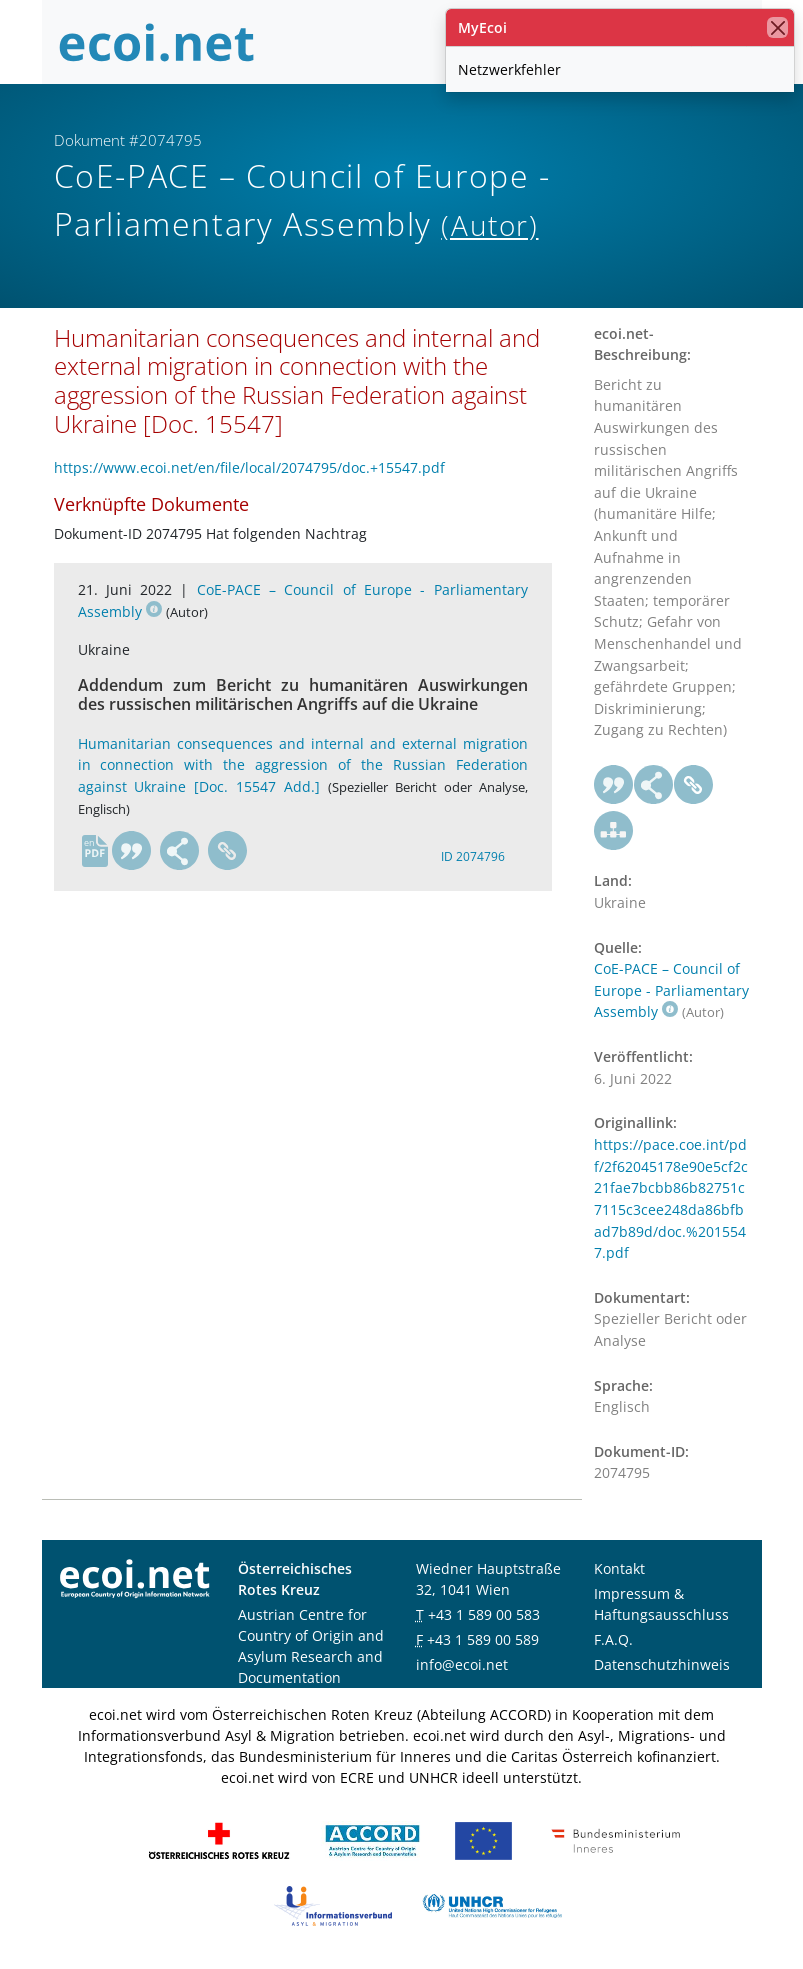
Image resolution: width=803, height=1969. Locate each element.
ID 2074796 (473, 856)
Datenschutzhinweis (662, 1664)
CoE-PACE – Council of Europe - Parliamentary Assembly (671, 990)
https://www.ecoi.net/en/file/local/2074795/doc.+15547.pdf (249, 467)
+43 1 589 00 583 (484, 1614)
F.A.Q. (613, 1639)
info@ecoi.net (462, 1664)
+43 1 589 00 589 (483, 1639)
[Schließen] (777, 27)
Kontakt (619, 1568)
